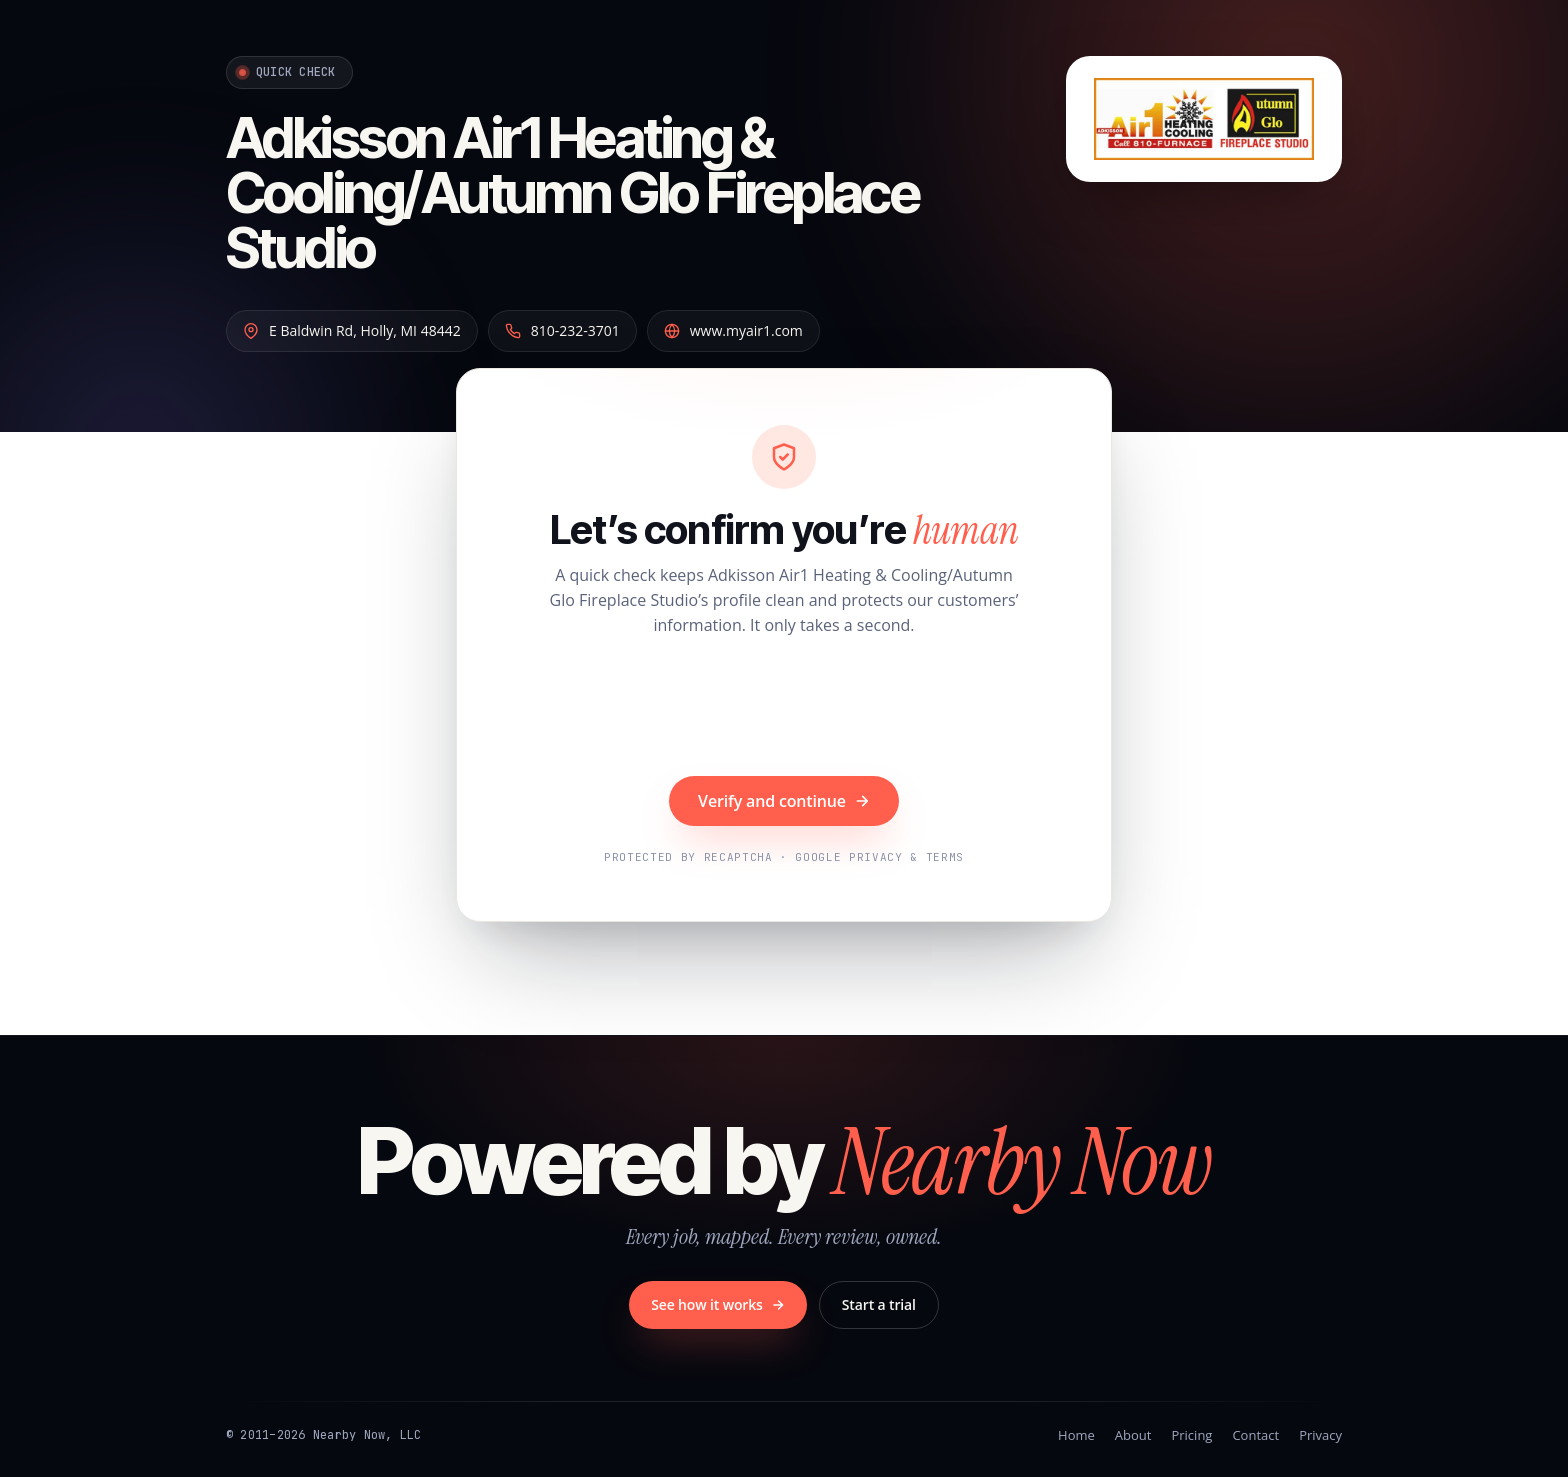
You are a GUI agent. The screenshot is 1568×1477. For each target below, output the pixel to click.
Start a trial (879, 1304)
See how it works (718, 1304)
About (1133, 1435)
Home (1076, 1435)
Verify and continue (784, 801)
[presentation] (784, 709)
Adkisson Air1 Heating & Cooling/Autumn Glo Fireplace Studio (572, 193)
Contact (1255, 1435)
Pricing (1191, 1435)
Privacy (1320, 1435)
